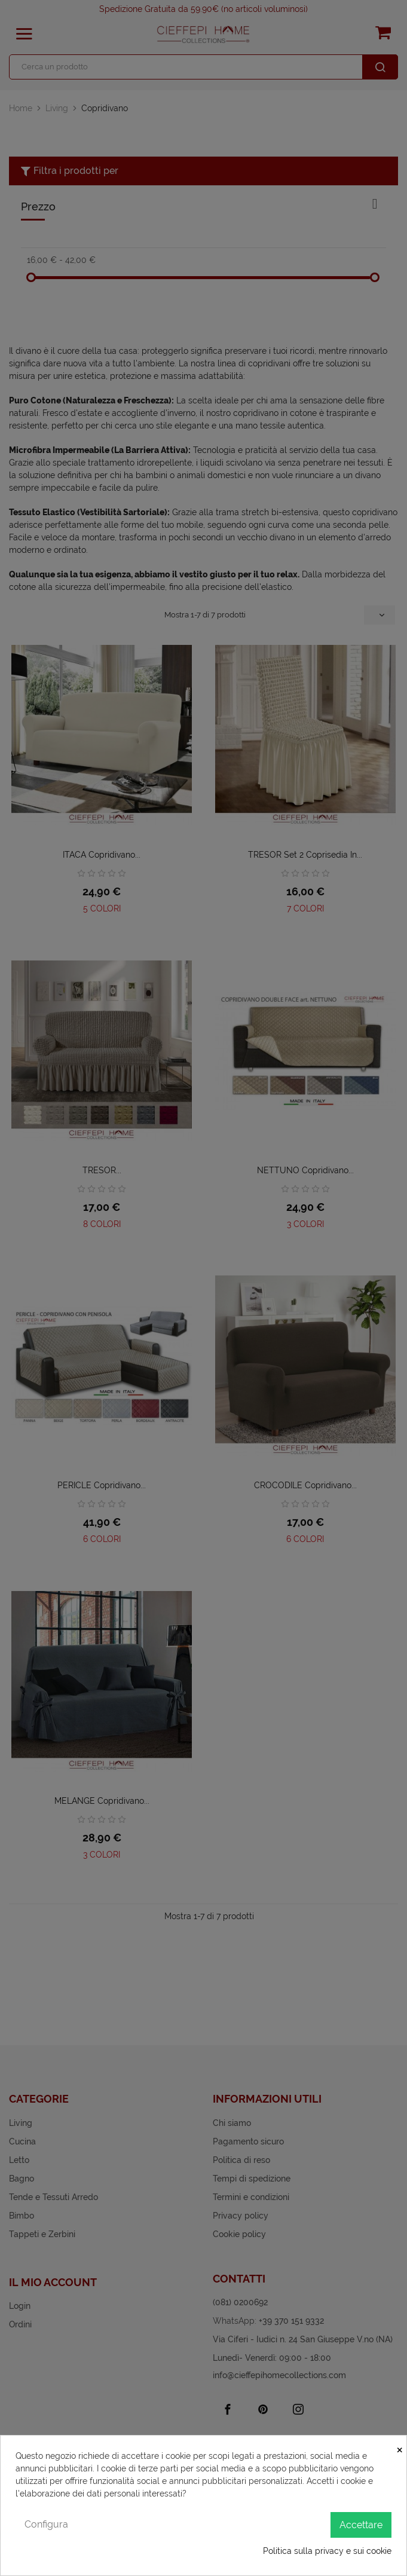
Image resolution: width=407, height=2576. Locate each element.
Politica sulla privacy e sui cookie (327, 2551)
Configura (46, 2524)
